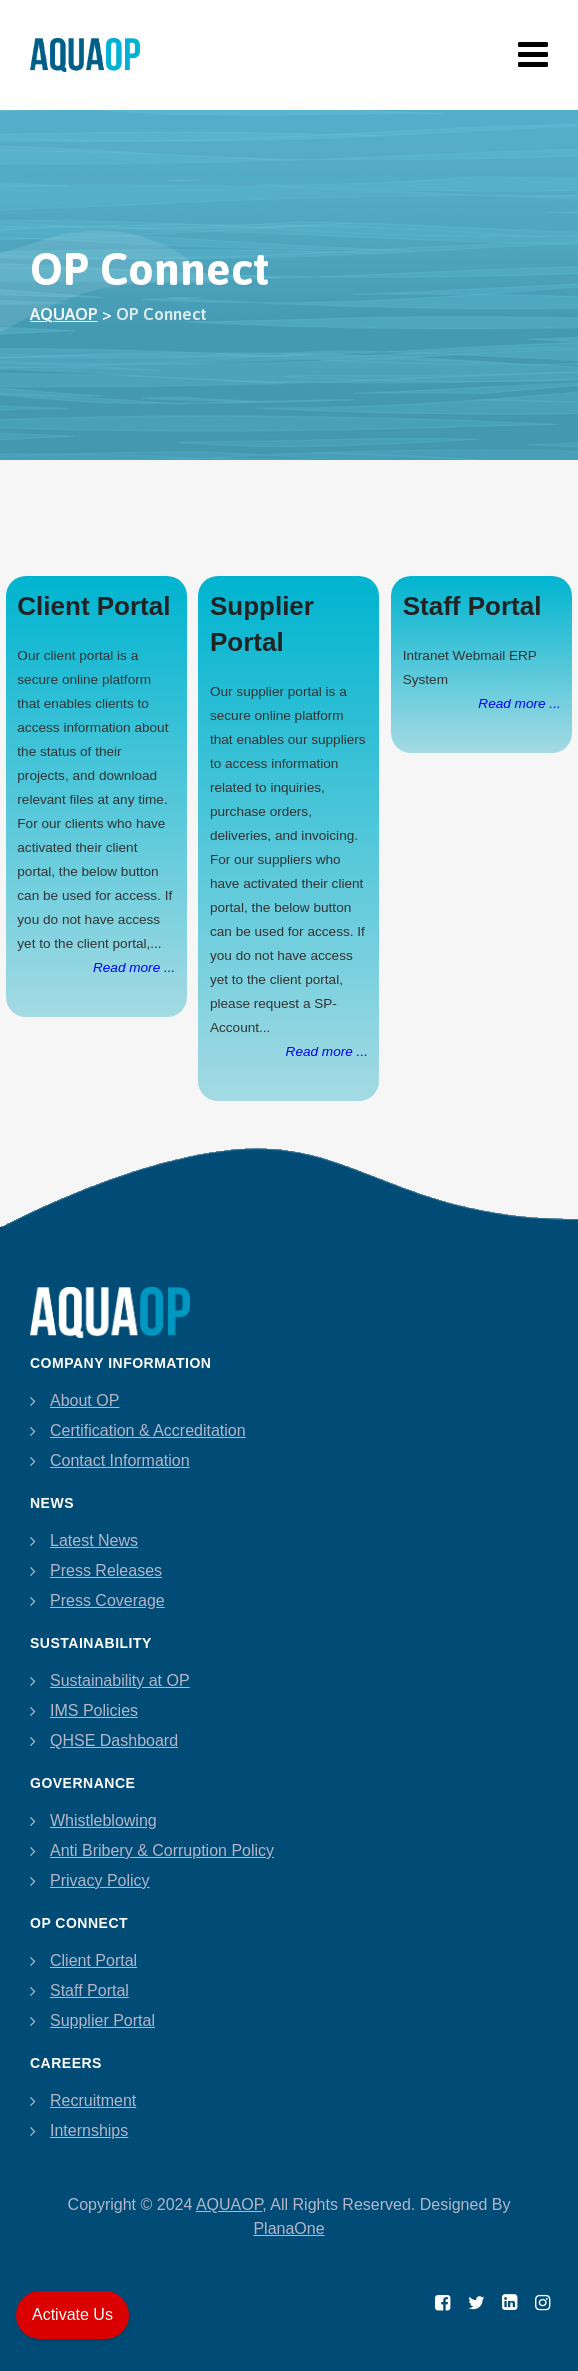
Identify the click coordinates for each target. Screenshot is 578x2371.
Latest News (94, 1540)
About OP (84, 1400)
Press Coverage (107, 1600)
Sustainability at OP (120, 1680)
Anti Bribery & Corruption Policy (162, 1850)
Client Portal (93, 1960)
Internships (89, 2130)
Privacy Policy (100, 1880)
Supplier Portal (102, 2020)
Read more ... (134, 967)
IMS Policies (94, 1710)
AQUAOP (229, 2204)
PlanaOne (288, 2228)
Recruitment (93, 2100)
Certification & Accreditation (148, 1430)
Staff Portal (89, 1990)
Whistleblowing (103, 1820)
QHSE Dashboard (114, 1740)
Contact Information (120, 1460)
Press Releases (106, 1570)
